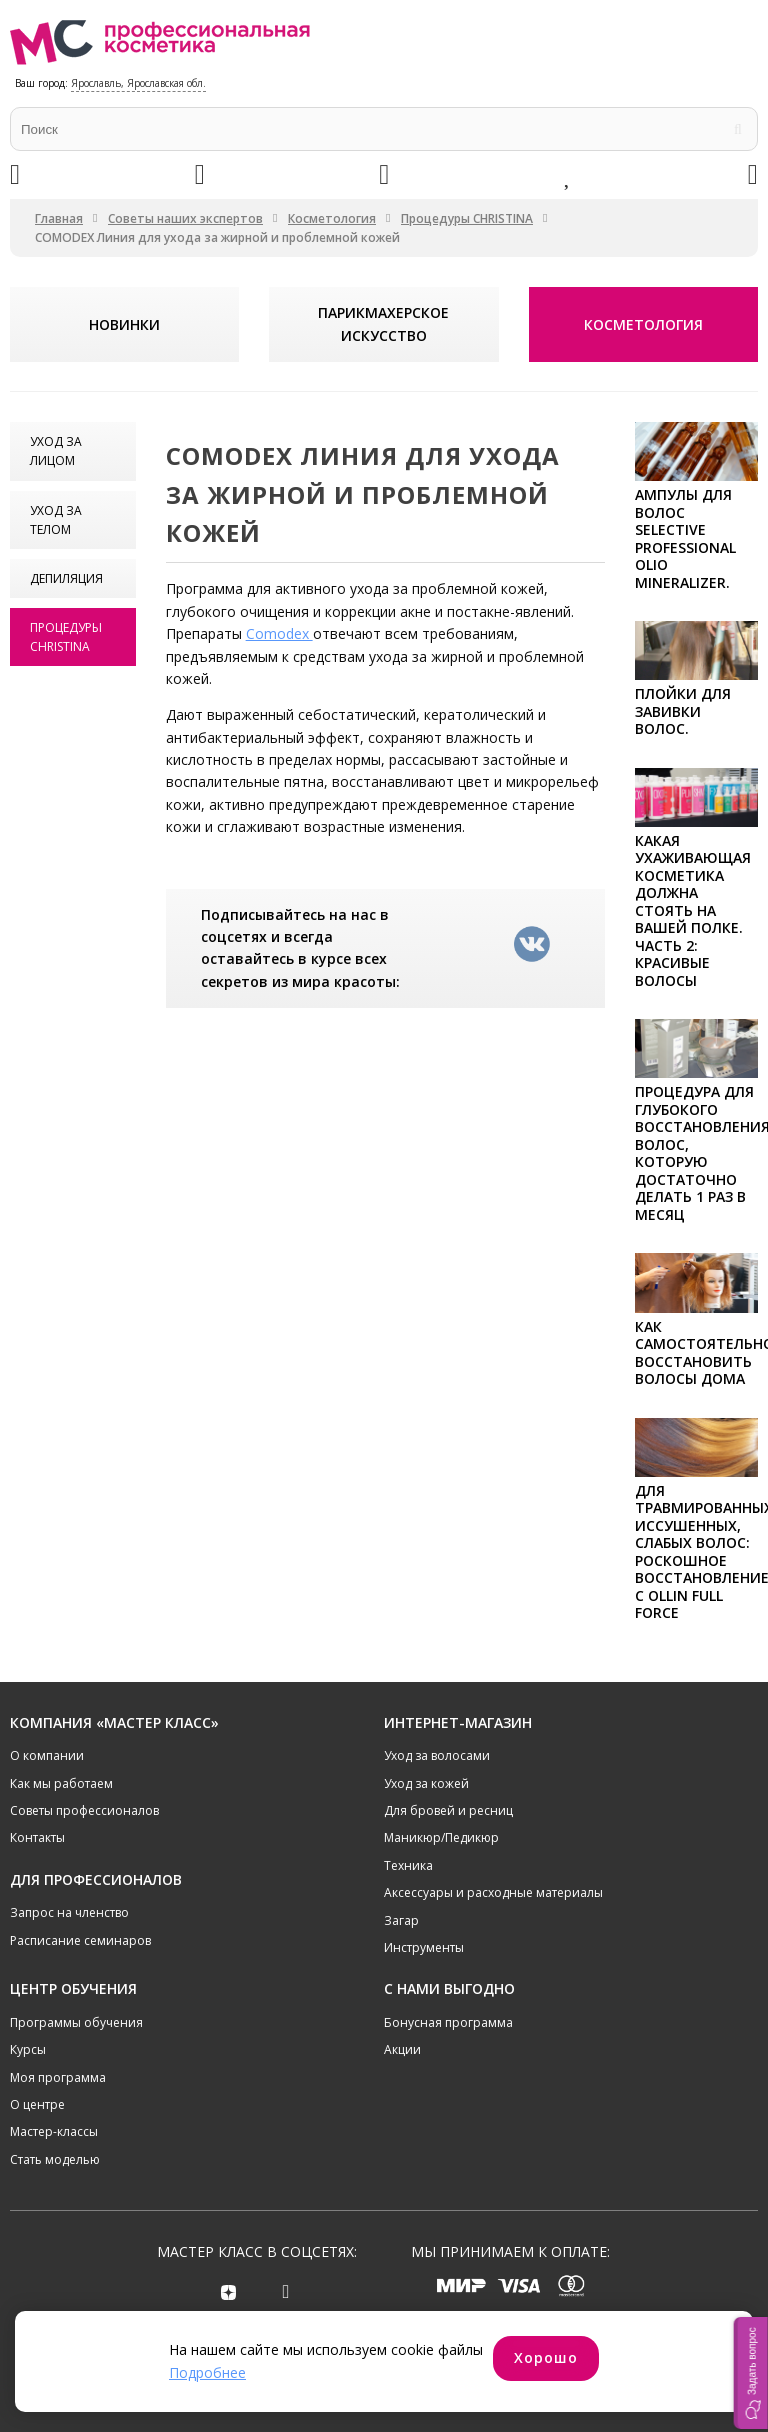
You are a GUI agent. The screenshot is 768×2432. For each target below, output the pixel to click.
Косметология (332, 218)
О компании (47, 1755)
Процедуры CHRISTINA (467, 218)
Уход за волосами (437, 1755)
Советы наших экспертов (185, 218)
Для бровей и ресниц (448, 1810)
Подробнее (207, 2372)
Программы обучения (76, 2022)
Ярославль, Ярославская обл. (138, 83)
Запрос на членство (69, 1912)
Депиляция (66, 578)
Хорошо (546, 2357)
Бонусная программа (448, 2022)
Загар (401, 1920)
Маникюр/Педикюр (441, 1837)
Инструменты (424, 1947)
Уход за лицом (56, 451)
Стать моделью (55, 2159)
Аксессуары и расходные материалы (493, 1892)
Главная (59, 218)
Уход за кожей (426, 1783)
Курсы (28, 2049)
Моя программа (58, 2077)
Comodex (279, 633)
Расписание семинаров (80, 1940)
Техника (408, 1865)
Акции (402, 2049)
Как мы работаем (61, 1783)
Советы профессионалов (84, 1810)
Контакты (37, 1837)
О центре (37, 2104)
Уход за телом (56, 520)
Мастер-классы (54, 2131)
